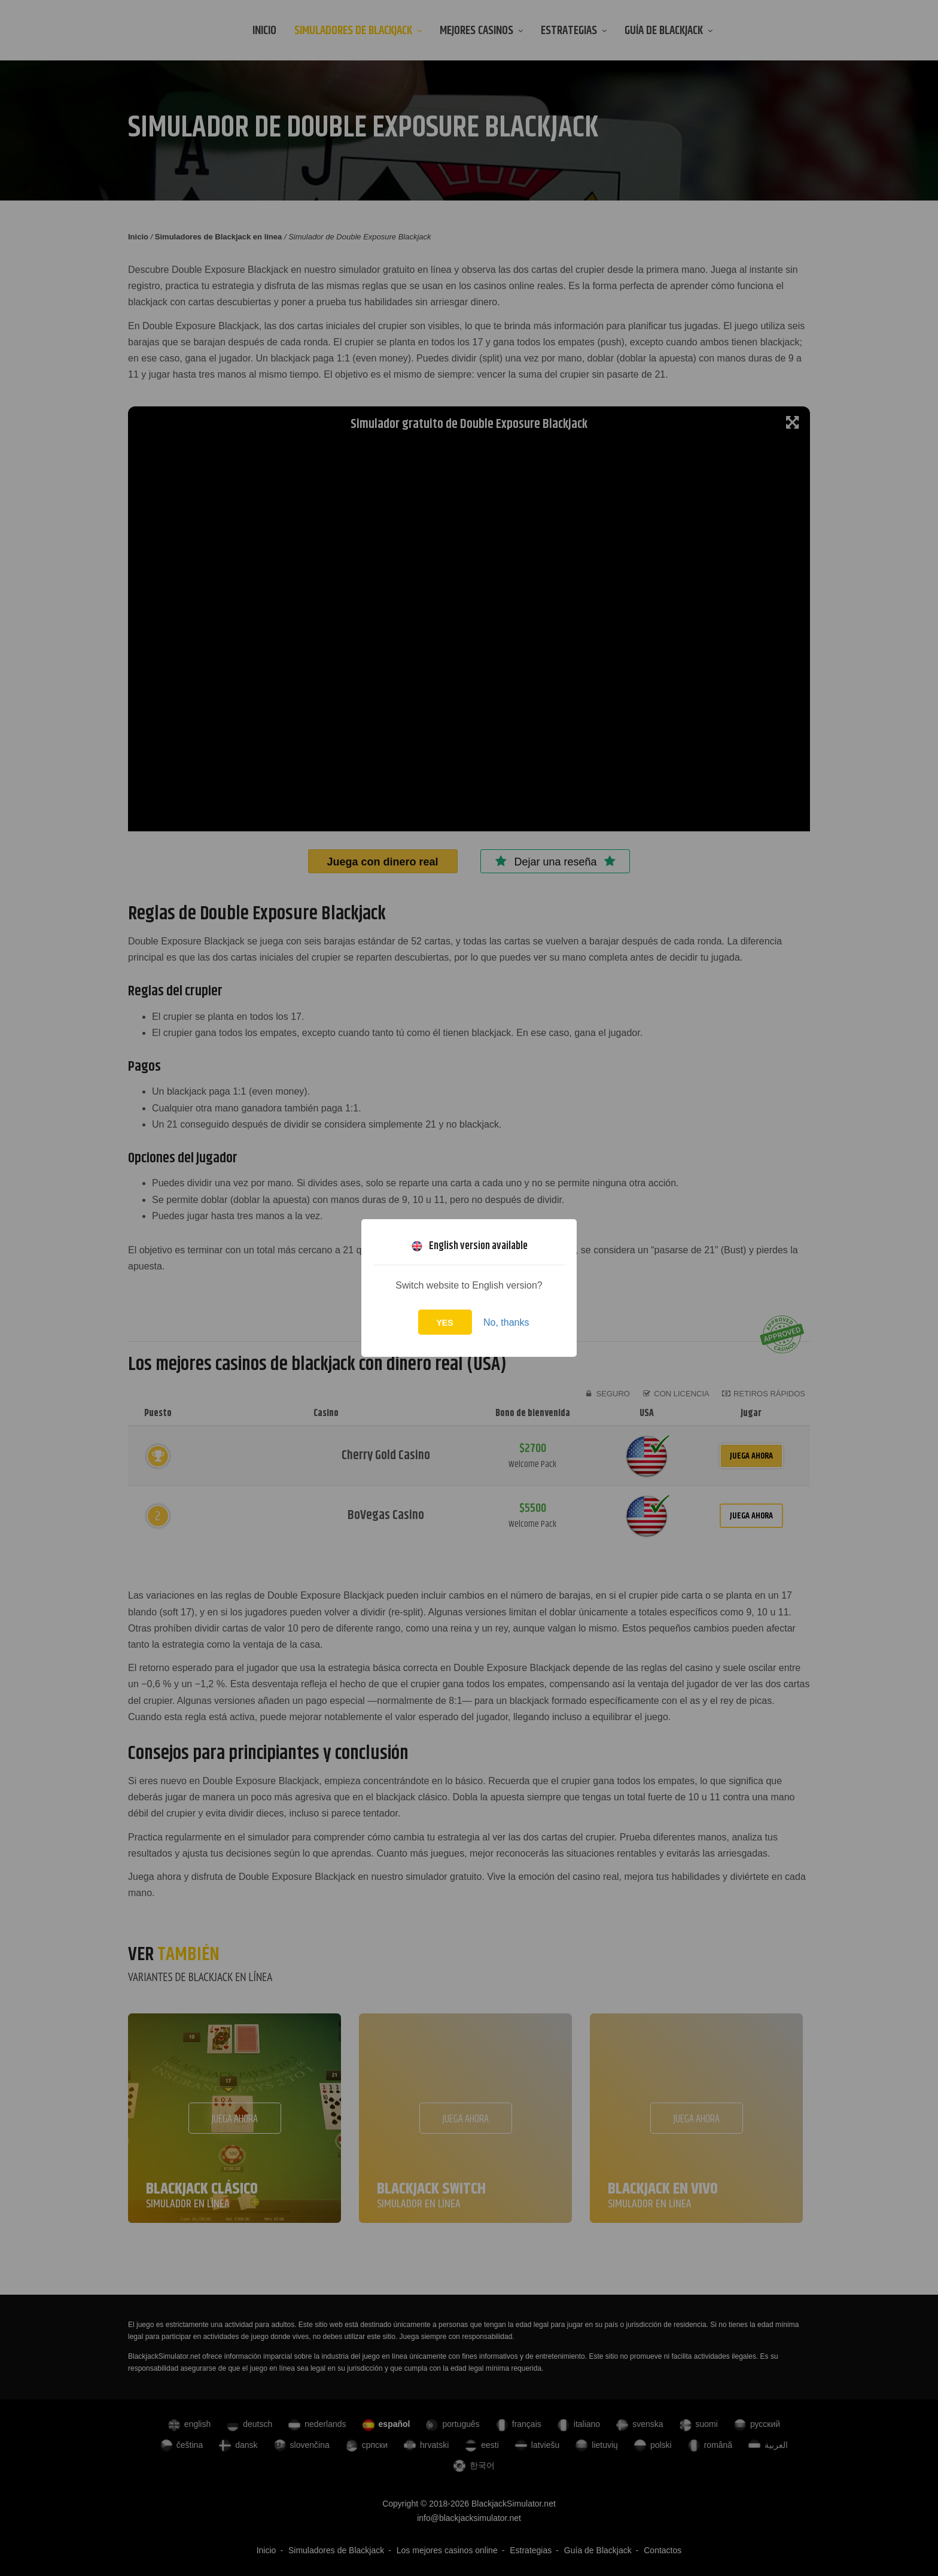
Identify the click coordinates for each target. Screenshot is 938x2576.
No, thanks (506, 1322)
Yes (445, 1323)
